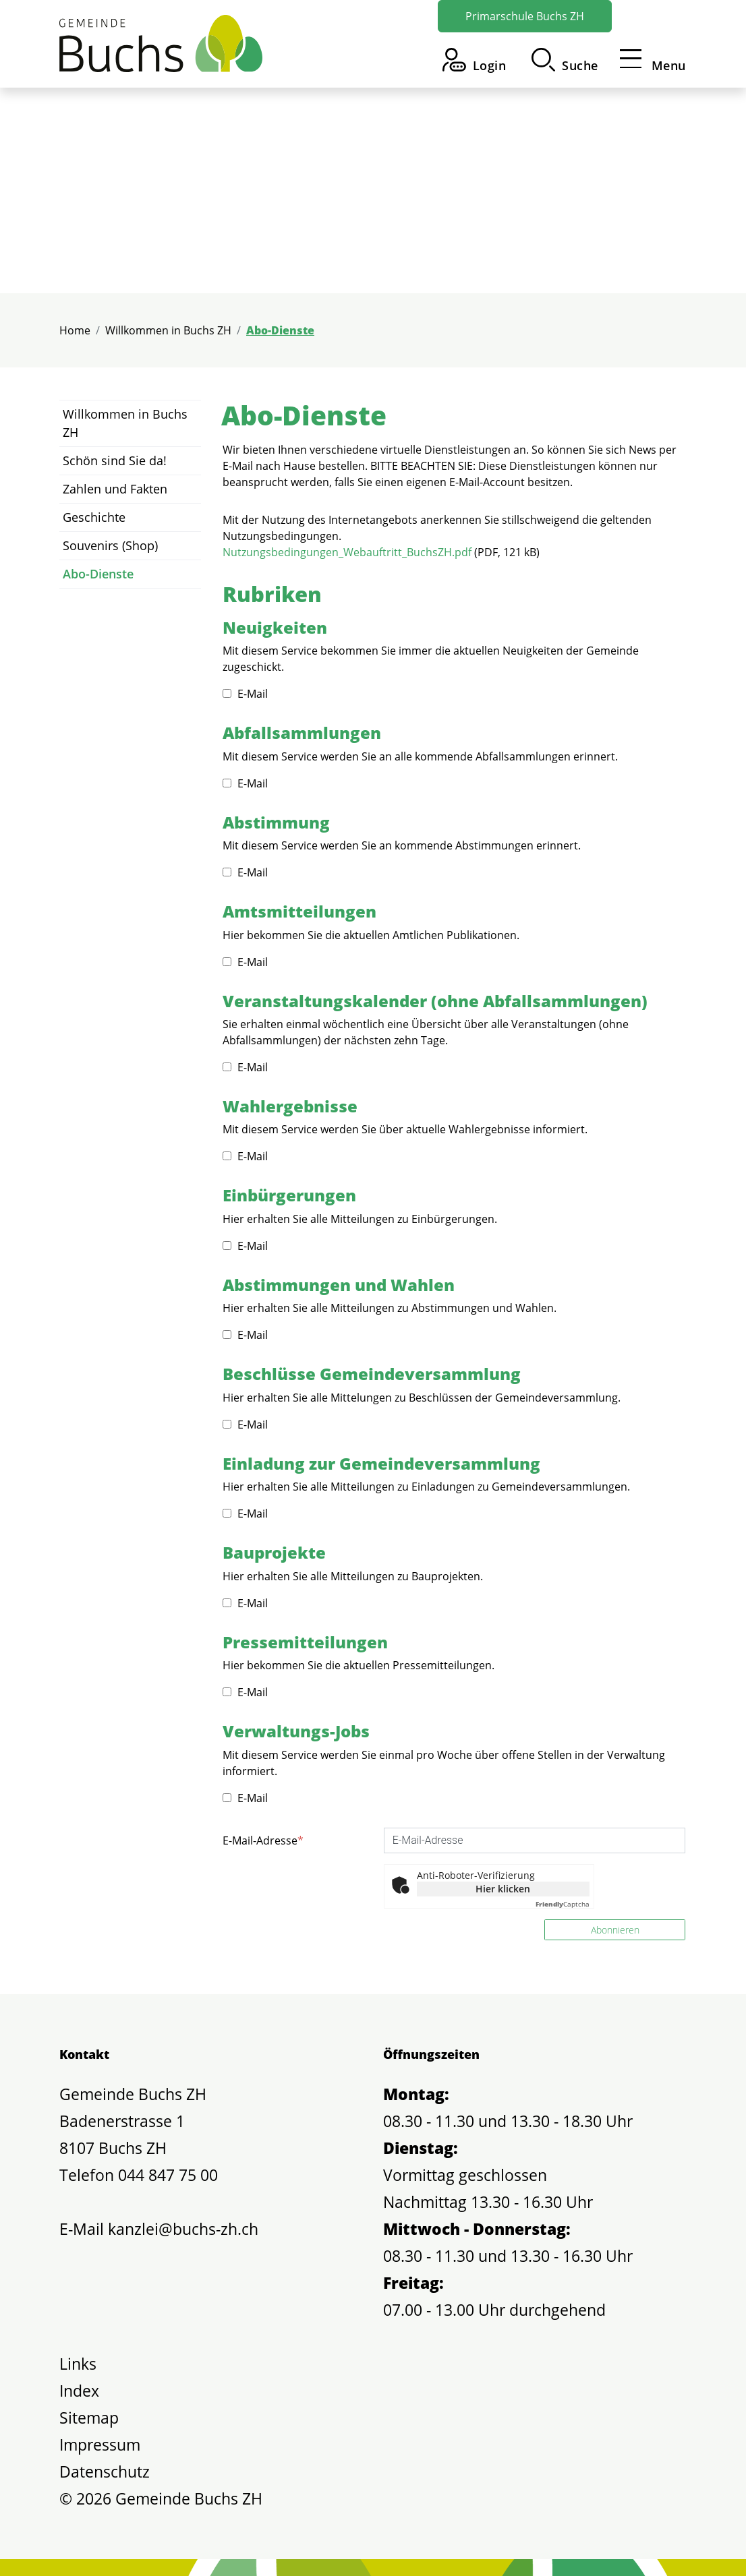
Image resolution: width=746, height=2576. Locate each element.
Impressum (99, 2444)
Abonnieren (615, 1929)
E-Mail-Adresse (263, 1840)
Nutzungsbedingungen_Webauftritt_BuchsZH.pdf (347, 552)
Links (77, 2363)
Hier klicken (503, 1888)
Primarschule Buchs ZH (524, 16)
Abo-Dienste (98, 577)
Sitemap (89, 2417)
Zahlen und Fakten (115, 489)
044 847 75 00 (168, 2175)
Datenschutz (104, 2471)
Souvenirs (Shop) (110, 545)
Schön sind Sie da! (115, 460)
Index (79, 2390)
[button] (565, 59)
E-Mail (245, 693)
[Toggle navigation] (649, 59)
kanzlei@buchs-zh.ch (183, 2229)
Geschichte (94, 517)
